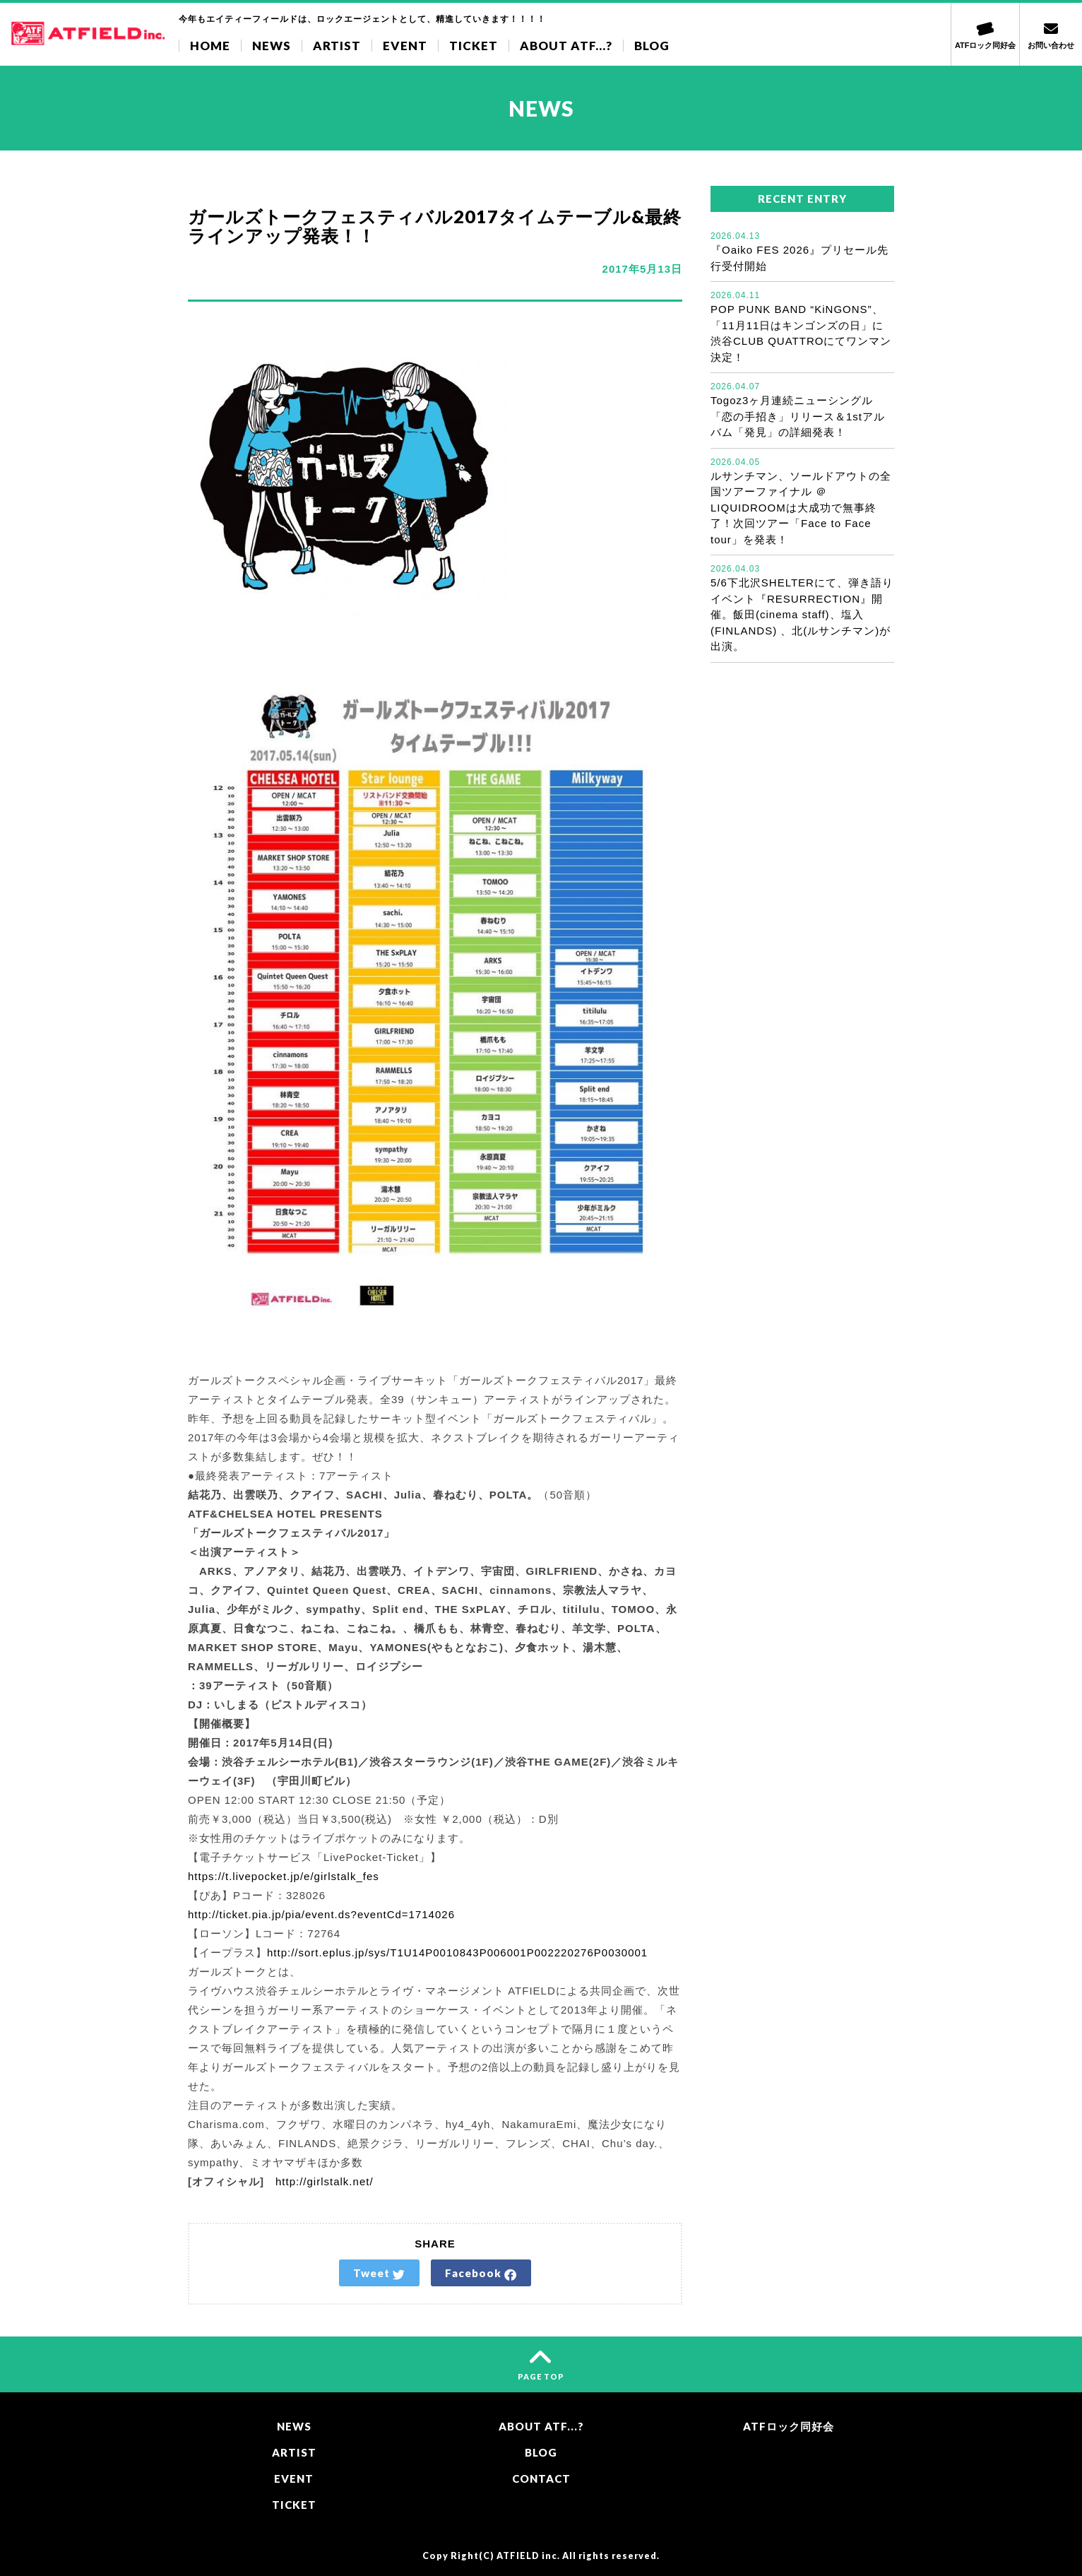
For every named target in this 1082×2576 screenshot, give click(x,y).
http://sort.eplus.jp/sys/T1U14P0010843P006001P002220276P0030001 (457, 1952)
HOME (210, 45)
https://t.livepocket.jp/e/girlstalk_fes (283, 1876)
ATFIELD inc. (528, 2556)
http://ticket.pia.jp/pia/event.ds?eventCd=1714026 (321, 1914)
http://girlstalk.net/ (319, 2181)
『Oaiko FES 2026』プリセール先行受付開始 (802, 251)
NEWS (271, 45)
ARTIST (337, 45)
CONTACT (541, 2478)
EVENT (405, 45)
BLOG (652, 45)
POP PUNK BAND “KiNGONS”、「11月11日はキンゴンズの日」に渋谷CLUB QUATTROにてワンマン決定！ (802, 326)
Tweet (379, 2274)
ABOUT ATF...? (566, 45)
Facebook (481, 2274)
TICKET (473, 45)
